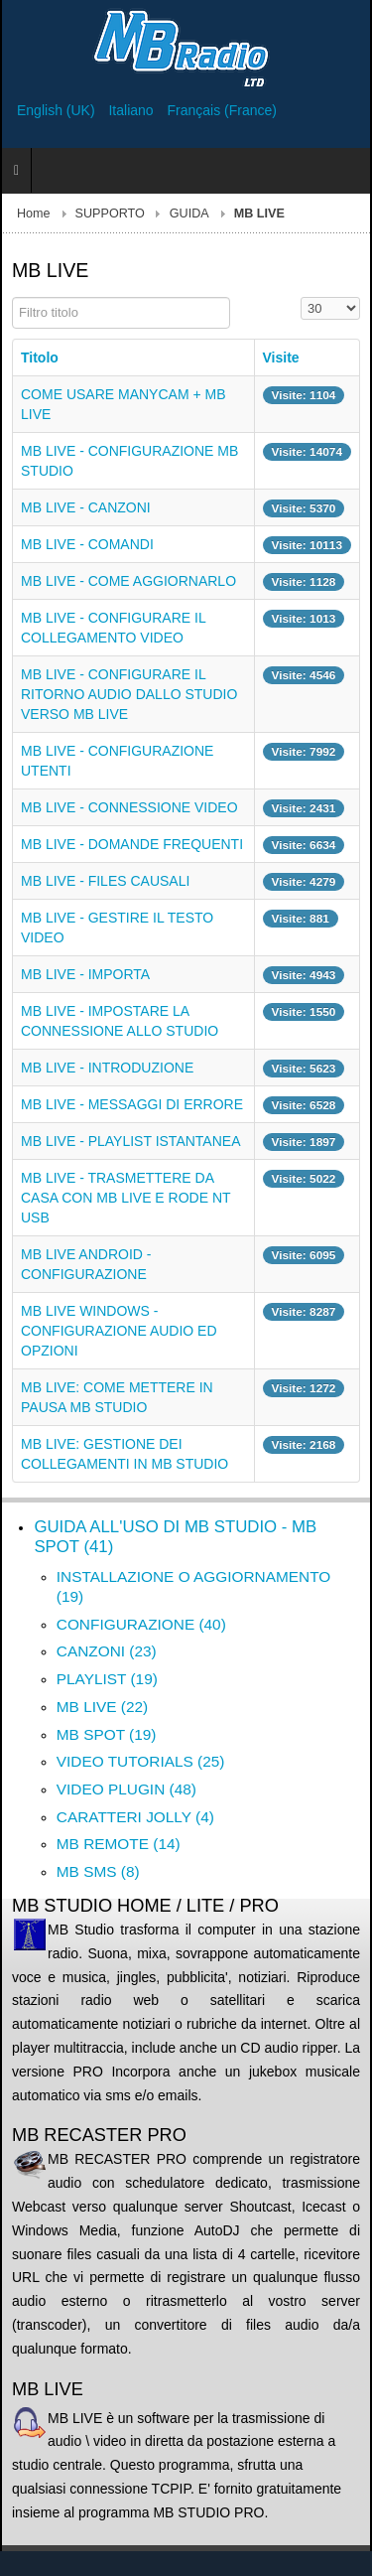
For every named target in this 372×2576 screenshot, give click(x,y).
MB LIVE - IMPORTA (85, 974)
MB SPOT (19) (107, 1734)
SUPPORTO (110, 213)
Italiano (132, 110)
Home (34, 213)
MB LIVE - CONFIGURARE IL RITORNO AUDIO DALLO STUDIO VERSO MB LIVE (129, 694)
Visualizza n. (301, 297)
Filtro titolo (12, 297)
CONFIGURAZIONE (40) (141, 1624)
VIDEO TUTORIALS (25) (141, 1761)
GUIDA (189, 213)
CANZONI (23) (107, 1651)
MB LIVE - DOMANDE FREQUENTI (132, 844)
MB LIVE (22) (102, 1706)
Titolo (40, 357)
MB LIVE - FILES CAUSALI (105, 881)
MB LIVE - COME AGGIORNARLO (128, 581)
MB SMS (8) (98, 1871)
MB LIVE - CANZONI (86, 507)
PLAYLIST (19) (107, 1678)
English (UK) (57, 110)
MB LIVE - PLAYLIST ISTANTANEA (130, 1141)
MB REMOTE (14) (119, 1843)
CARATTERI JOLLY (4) (135, 1816)
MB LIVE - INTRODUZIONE (107, 1067)
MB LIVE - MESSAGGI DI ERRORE (132, 1104)
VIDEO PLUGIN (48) (126, 1789)
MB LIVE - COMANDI (87, 544)
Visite (281, 357)
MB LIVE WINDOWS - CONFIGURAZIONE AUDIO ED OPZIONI (119, 1331)
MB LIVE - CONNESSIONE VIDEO (129, 807)
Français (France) (222, 110)
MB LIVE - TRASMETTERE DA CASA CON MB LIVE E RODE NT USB (125, 1197)
